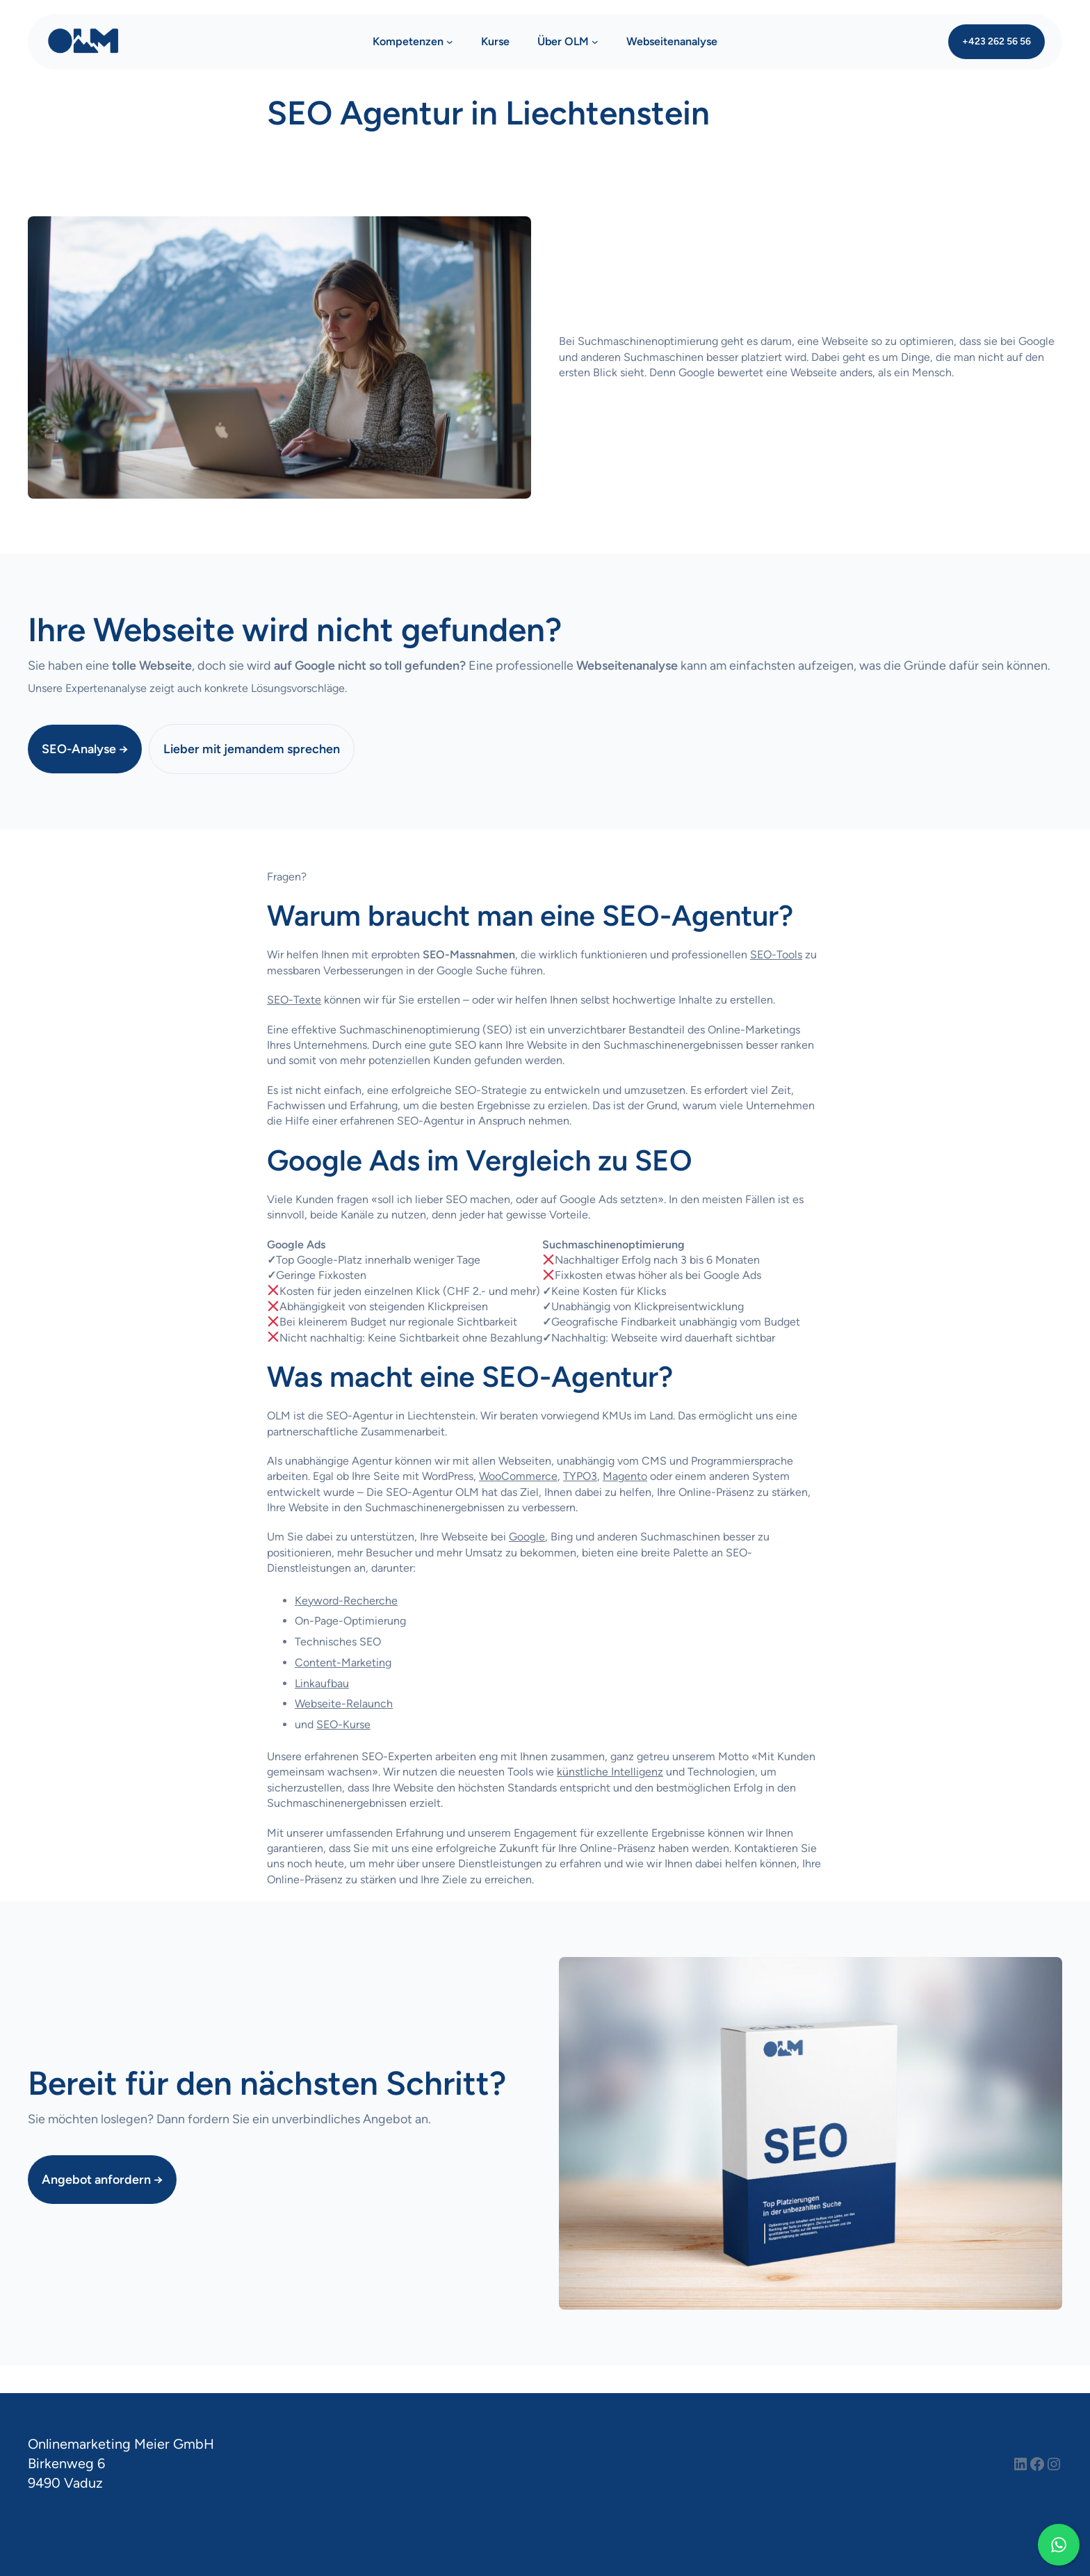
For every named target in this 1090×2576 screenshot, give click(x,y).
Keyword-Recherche (346, 1600)
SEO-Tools (776, 954)
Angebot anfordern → (102, 2179)
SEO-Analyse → (85, 748)
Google (527, 1536)
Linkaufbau (322, 1683)
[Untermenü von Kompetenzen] (449, 41)
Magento (625, 1476)
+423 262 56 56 (996, 41)
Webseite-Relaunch (344, 1703)
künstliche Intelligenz (610, 1771)
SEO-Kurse (343, 1724)
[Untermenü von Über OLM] (595, 41)
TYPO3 (580, 1476)
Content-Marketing (343, 1662)
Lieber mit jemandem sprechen (251, 748)
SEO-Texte (294, 999)
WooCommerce (518, 1476)
